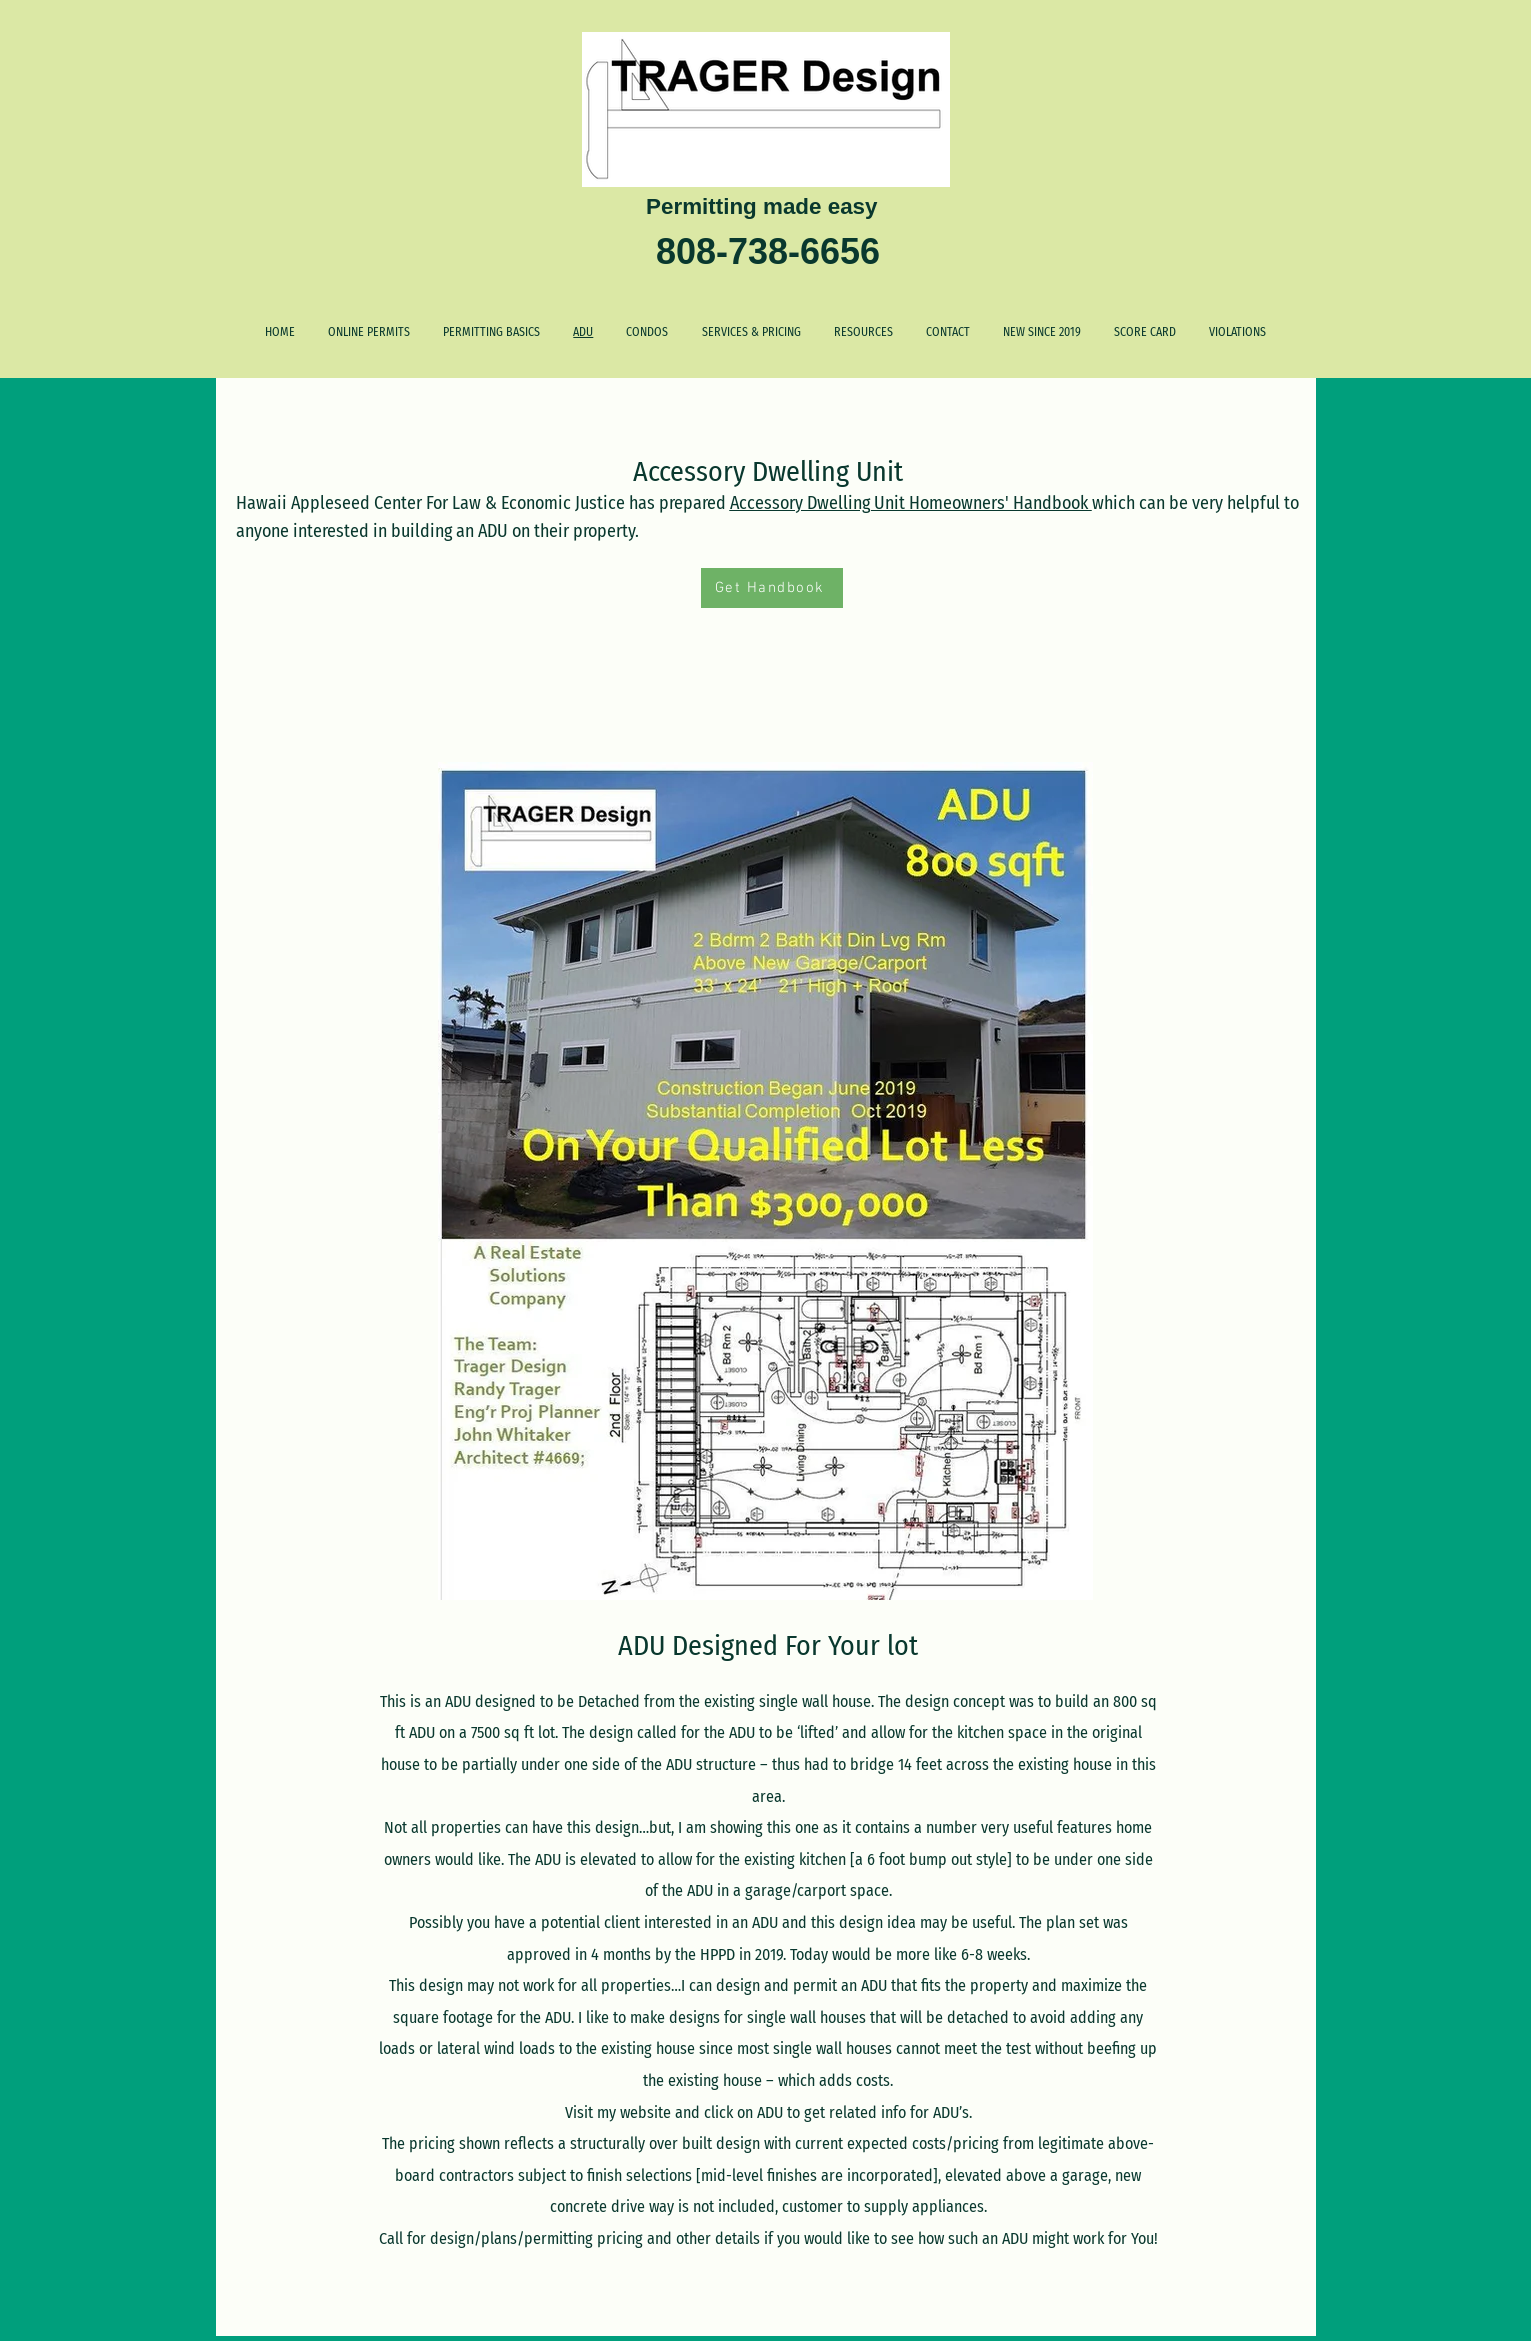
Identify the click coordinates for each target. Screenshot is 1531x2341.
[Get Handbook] (772, 588)
